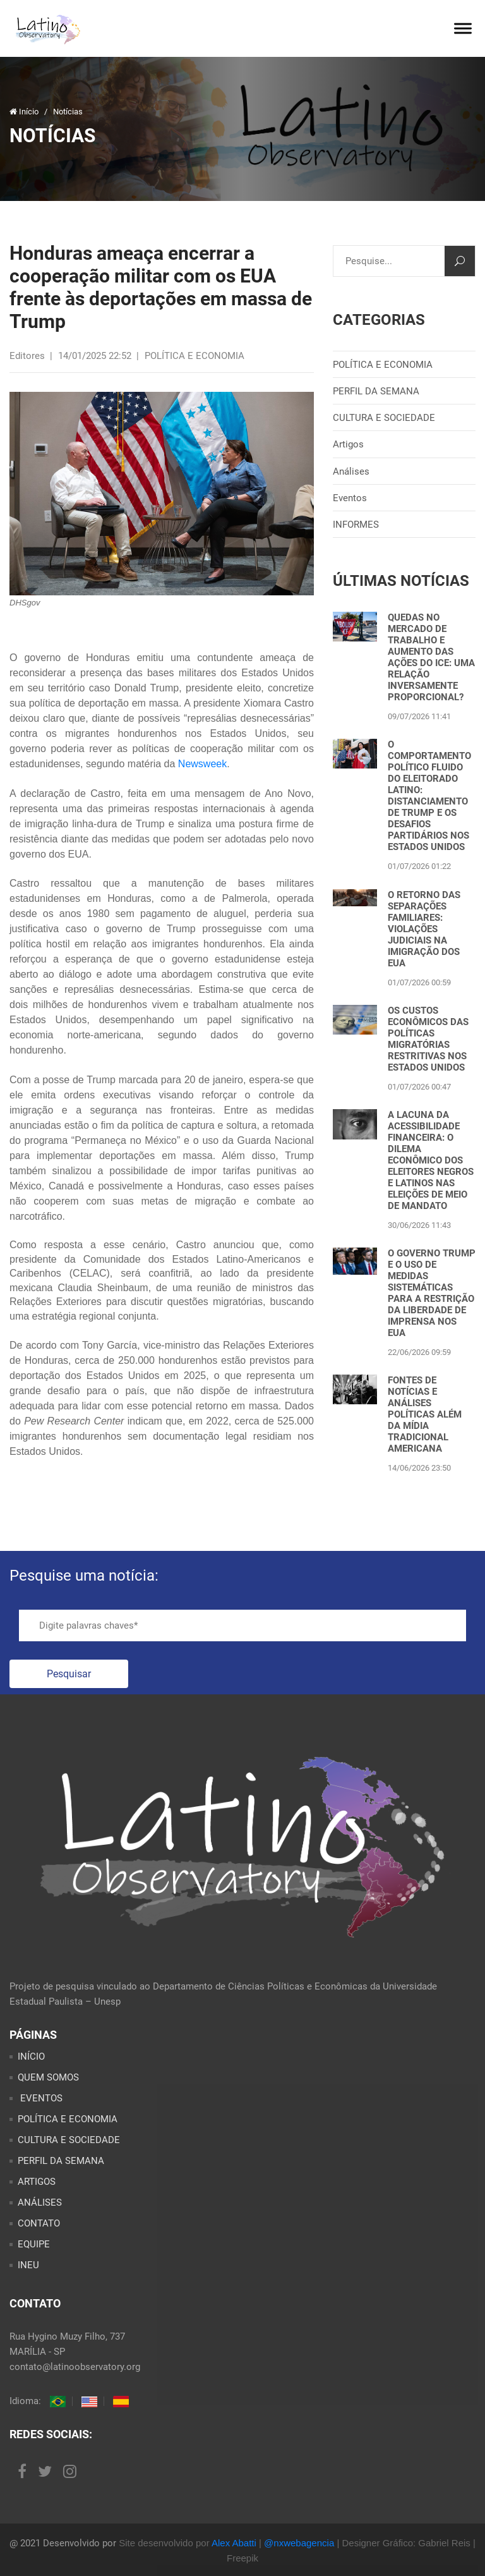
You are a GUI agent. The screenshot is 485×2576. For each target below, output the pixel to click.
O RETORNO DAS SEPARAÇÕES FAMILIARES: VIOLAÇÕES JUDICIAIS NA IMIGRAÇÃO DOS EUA (424, 929)
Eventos (350, 498)
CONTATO (39, 2223)
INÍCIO (31, 2056)
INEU (28, 2265)
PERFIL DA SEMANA (376, 391)
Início (24, 111)
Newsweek (202, 763)
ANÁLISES (40, 2202)
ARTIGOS (37, 2181)
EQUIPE (34, 2244)
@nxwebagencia (299, 2542)
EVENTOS (40, 2098)
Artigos (348, 444)
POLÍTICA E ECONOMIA (383, 364)
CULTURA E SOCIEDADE (384, 417)
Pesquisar (69, 1674)
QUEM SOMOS (48, 2077)
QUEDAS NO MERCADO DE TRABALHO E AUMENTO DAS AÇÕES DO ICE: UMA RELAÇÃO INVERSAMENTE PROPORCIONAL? (431, 657)
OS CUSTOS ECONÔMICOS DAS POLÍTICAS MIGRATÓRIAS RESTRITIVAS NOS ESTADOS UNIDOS (428, 1039)
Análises (351, 471)
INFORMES (356, 524)
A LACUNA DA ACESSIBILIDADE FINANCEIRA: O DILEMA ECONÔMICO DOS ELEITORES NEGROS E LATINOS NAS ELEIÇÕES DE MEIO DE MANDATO (431, 1160)
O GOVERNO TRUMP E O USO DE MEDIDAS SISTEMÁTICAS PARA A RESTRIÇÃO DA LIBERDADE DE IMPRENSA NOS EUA (432, 1293)
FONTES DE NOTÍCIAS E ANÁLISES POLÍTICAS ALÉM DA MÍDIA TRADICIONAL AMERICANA (425, 1414)
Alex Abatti (234, 2542)
